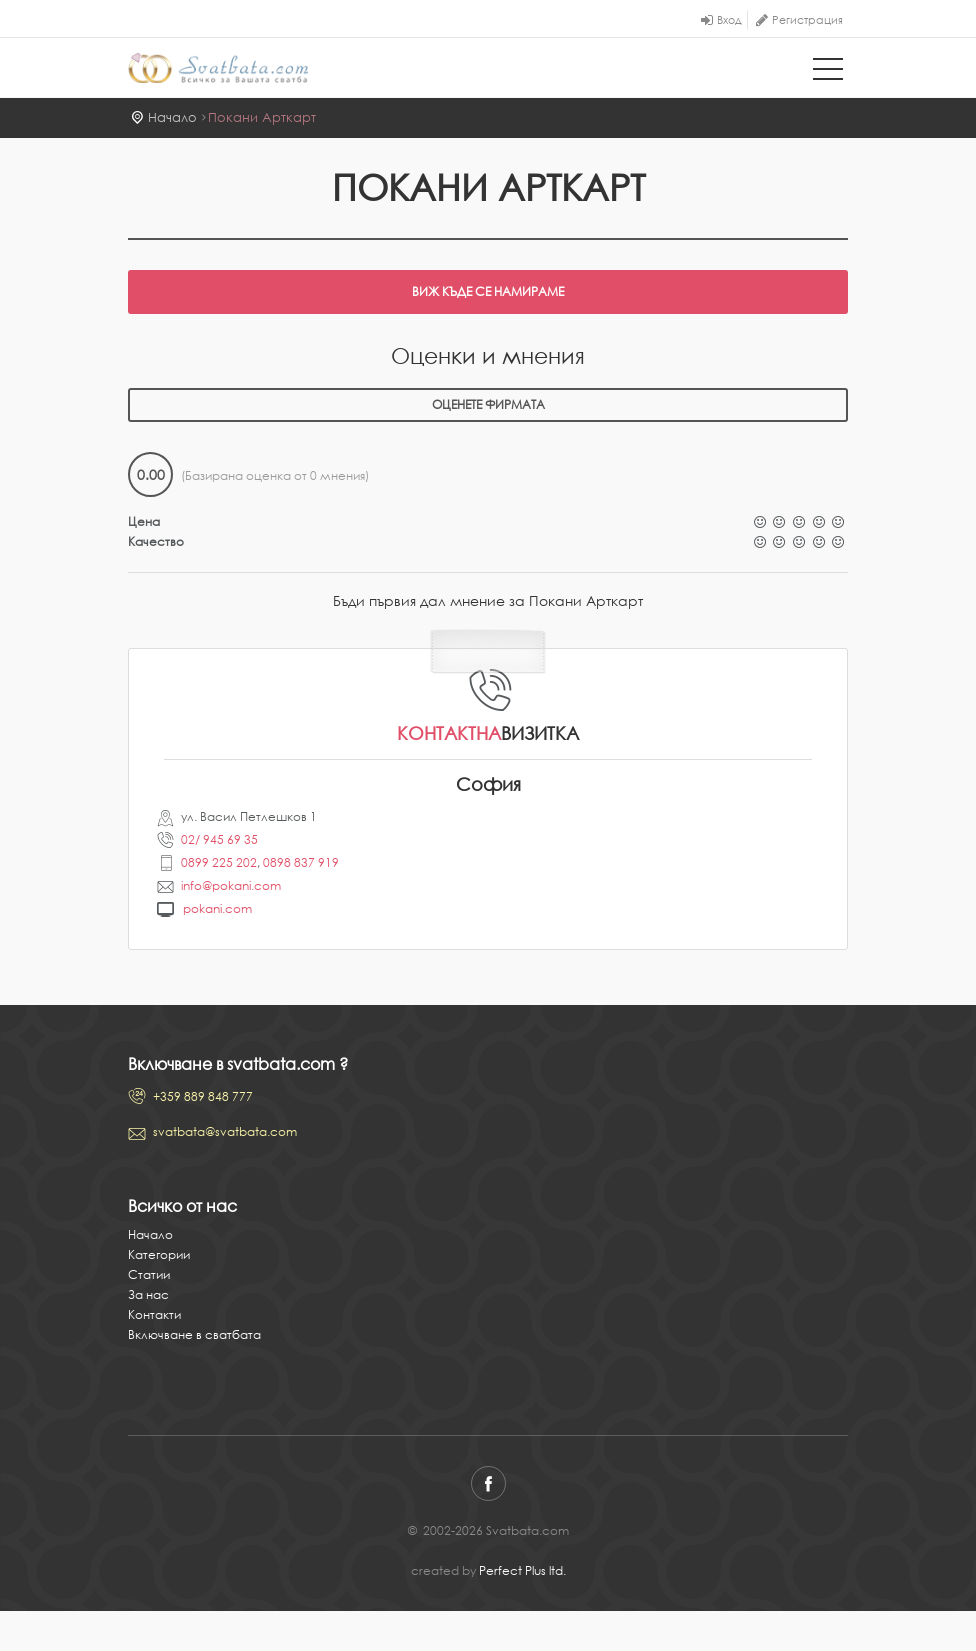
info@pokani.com (231, 885)
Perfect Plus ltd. (522, 1570)
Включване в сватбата (194, 1334)
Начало (172, 117)
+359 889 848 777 (203, 1096)
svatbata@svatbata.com (225, 1131)
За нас (148, 1294)
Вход (729, 20)
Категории (159, 1254)
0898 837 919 (301, 862)
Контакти (154, 1314)
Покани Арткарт (262, 117)
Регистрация (807, 20)
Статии (149, 1274)
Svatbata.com (218, 70)
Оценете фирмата (488, 404)
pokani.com (217, 908)
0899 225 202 (219, 862)
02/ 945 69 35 (219, 839)
